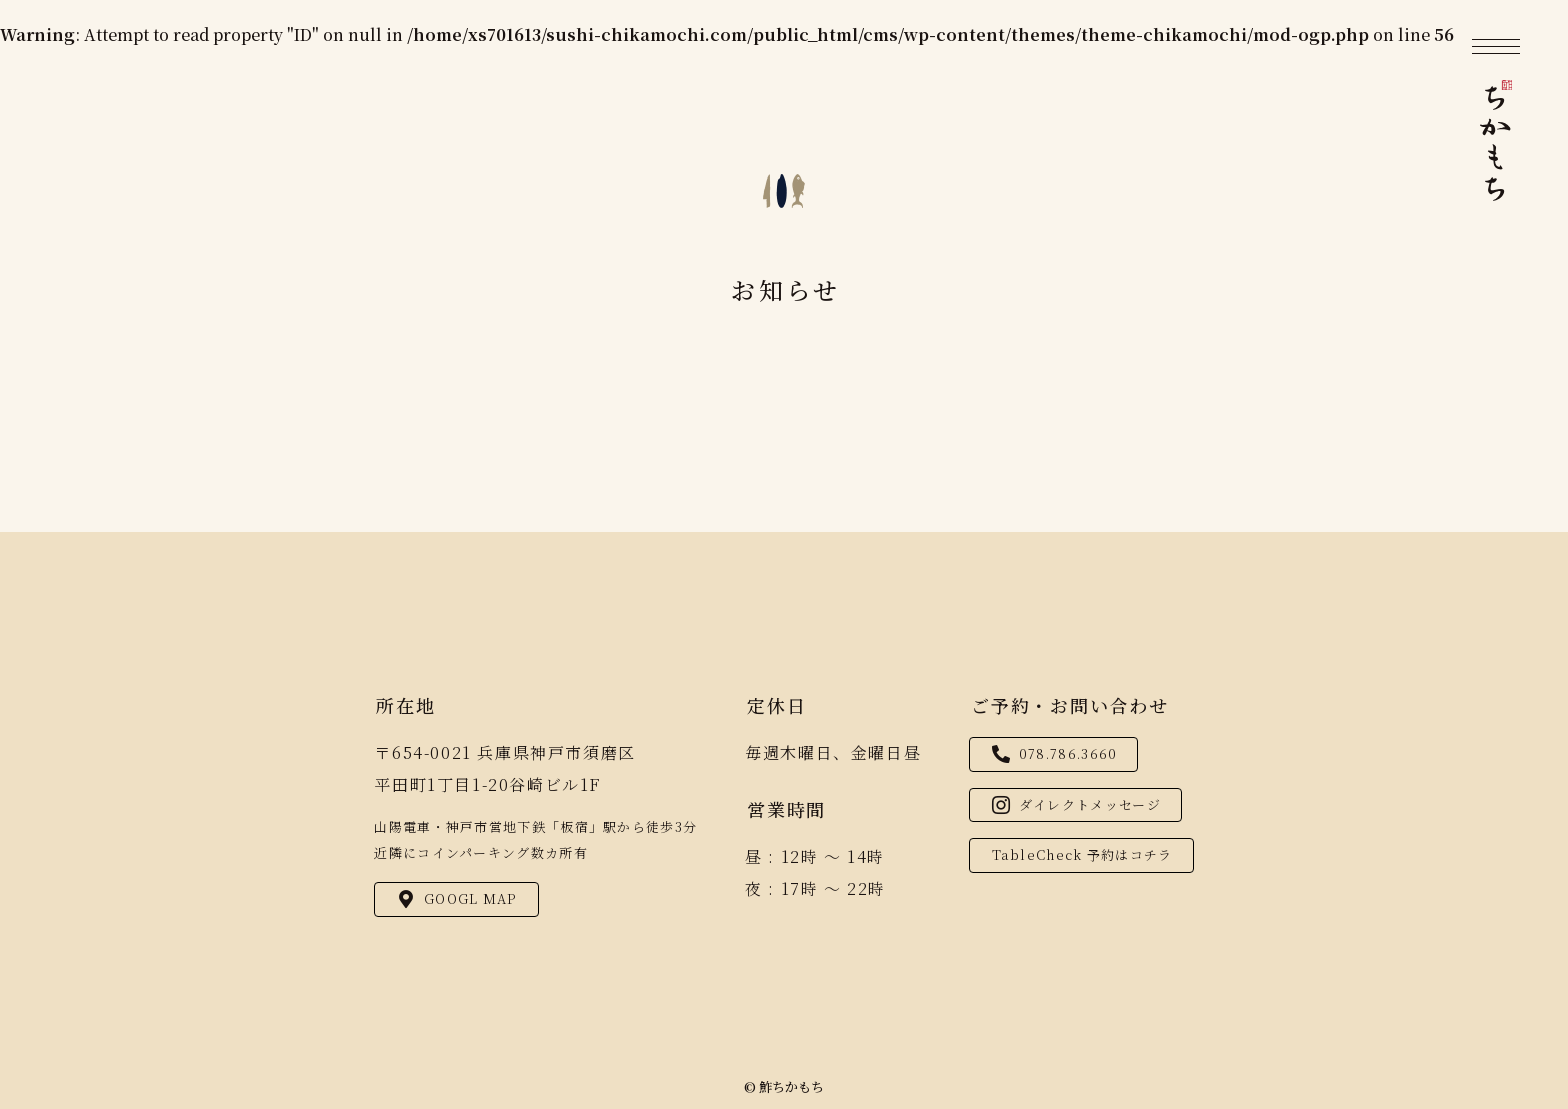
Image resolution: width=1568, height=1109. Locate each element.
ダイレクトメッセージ (1076, 804)
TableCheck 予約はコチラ (1082, 854)
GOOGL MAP (457, 898)
